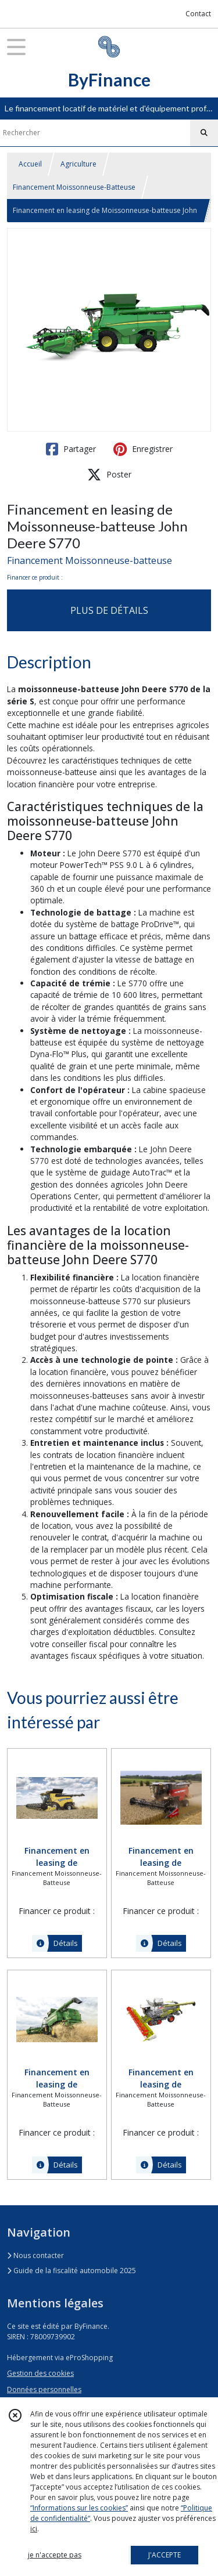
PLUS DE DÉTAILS (109, 610)
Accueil (30, 164)
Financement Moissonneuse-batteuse (89, 560)
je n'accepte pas (54, 2555)
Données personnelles (44, 2389)
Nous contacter (35, 2255)
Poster (109, 475)
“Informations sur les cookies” (79, 2508)
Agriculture (78, 164)
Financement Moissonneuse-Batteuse (74, 187)
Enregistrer (143, 449)
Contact (198, 14)
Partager (71, 449)
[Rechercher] (204, 133)
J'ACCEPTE (164, 2555)
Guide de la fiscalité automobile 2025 (71, 2270)
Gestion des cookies (40, 2373)
